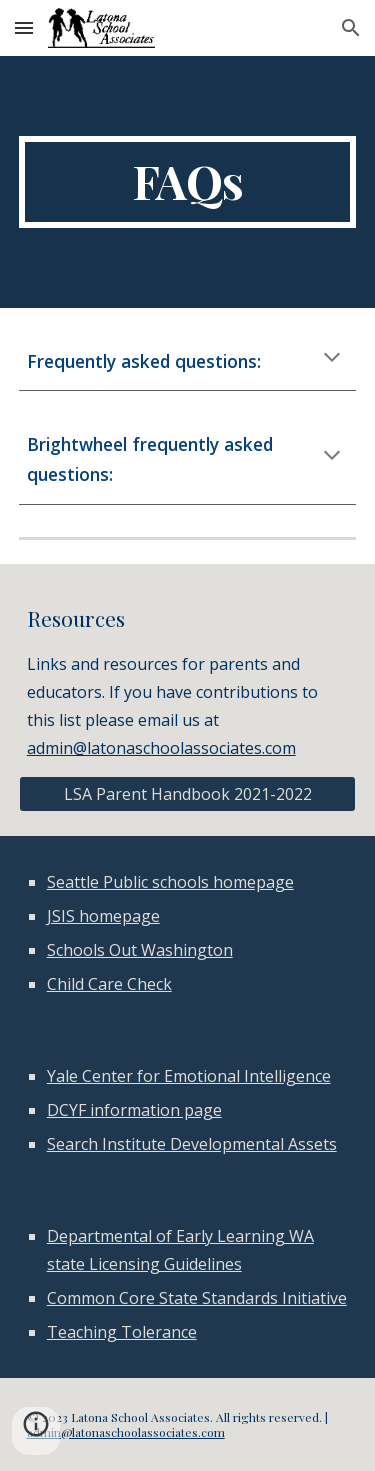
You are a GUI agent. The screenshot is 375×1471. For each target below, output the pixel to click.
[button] (24, 27)
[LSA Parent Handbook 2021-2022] (188, 794)
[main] (188, 182)
